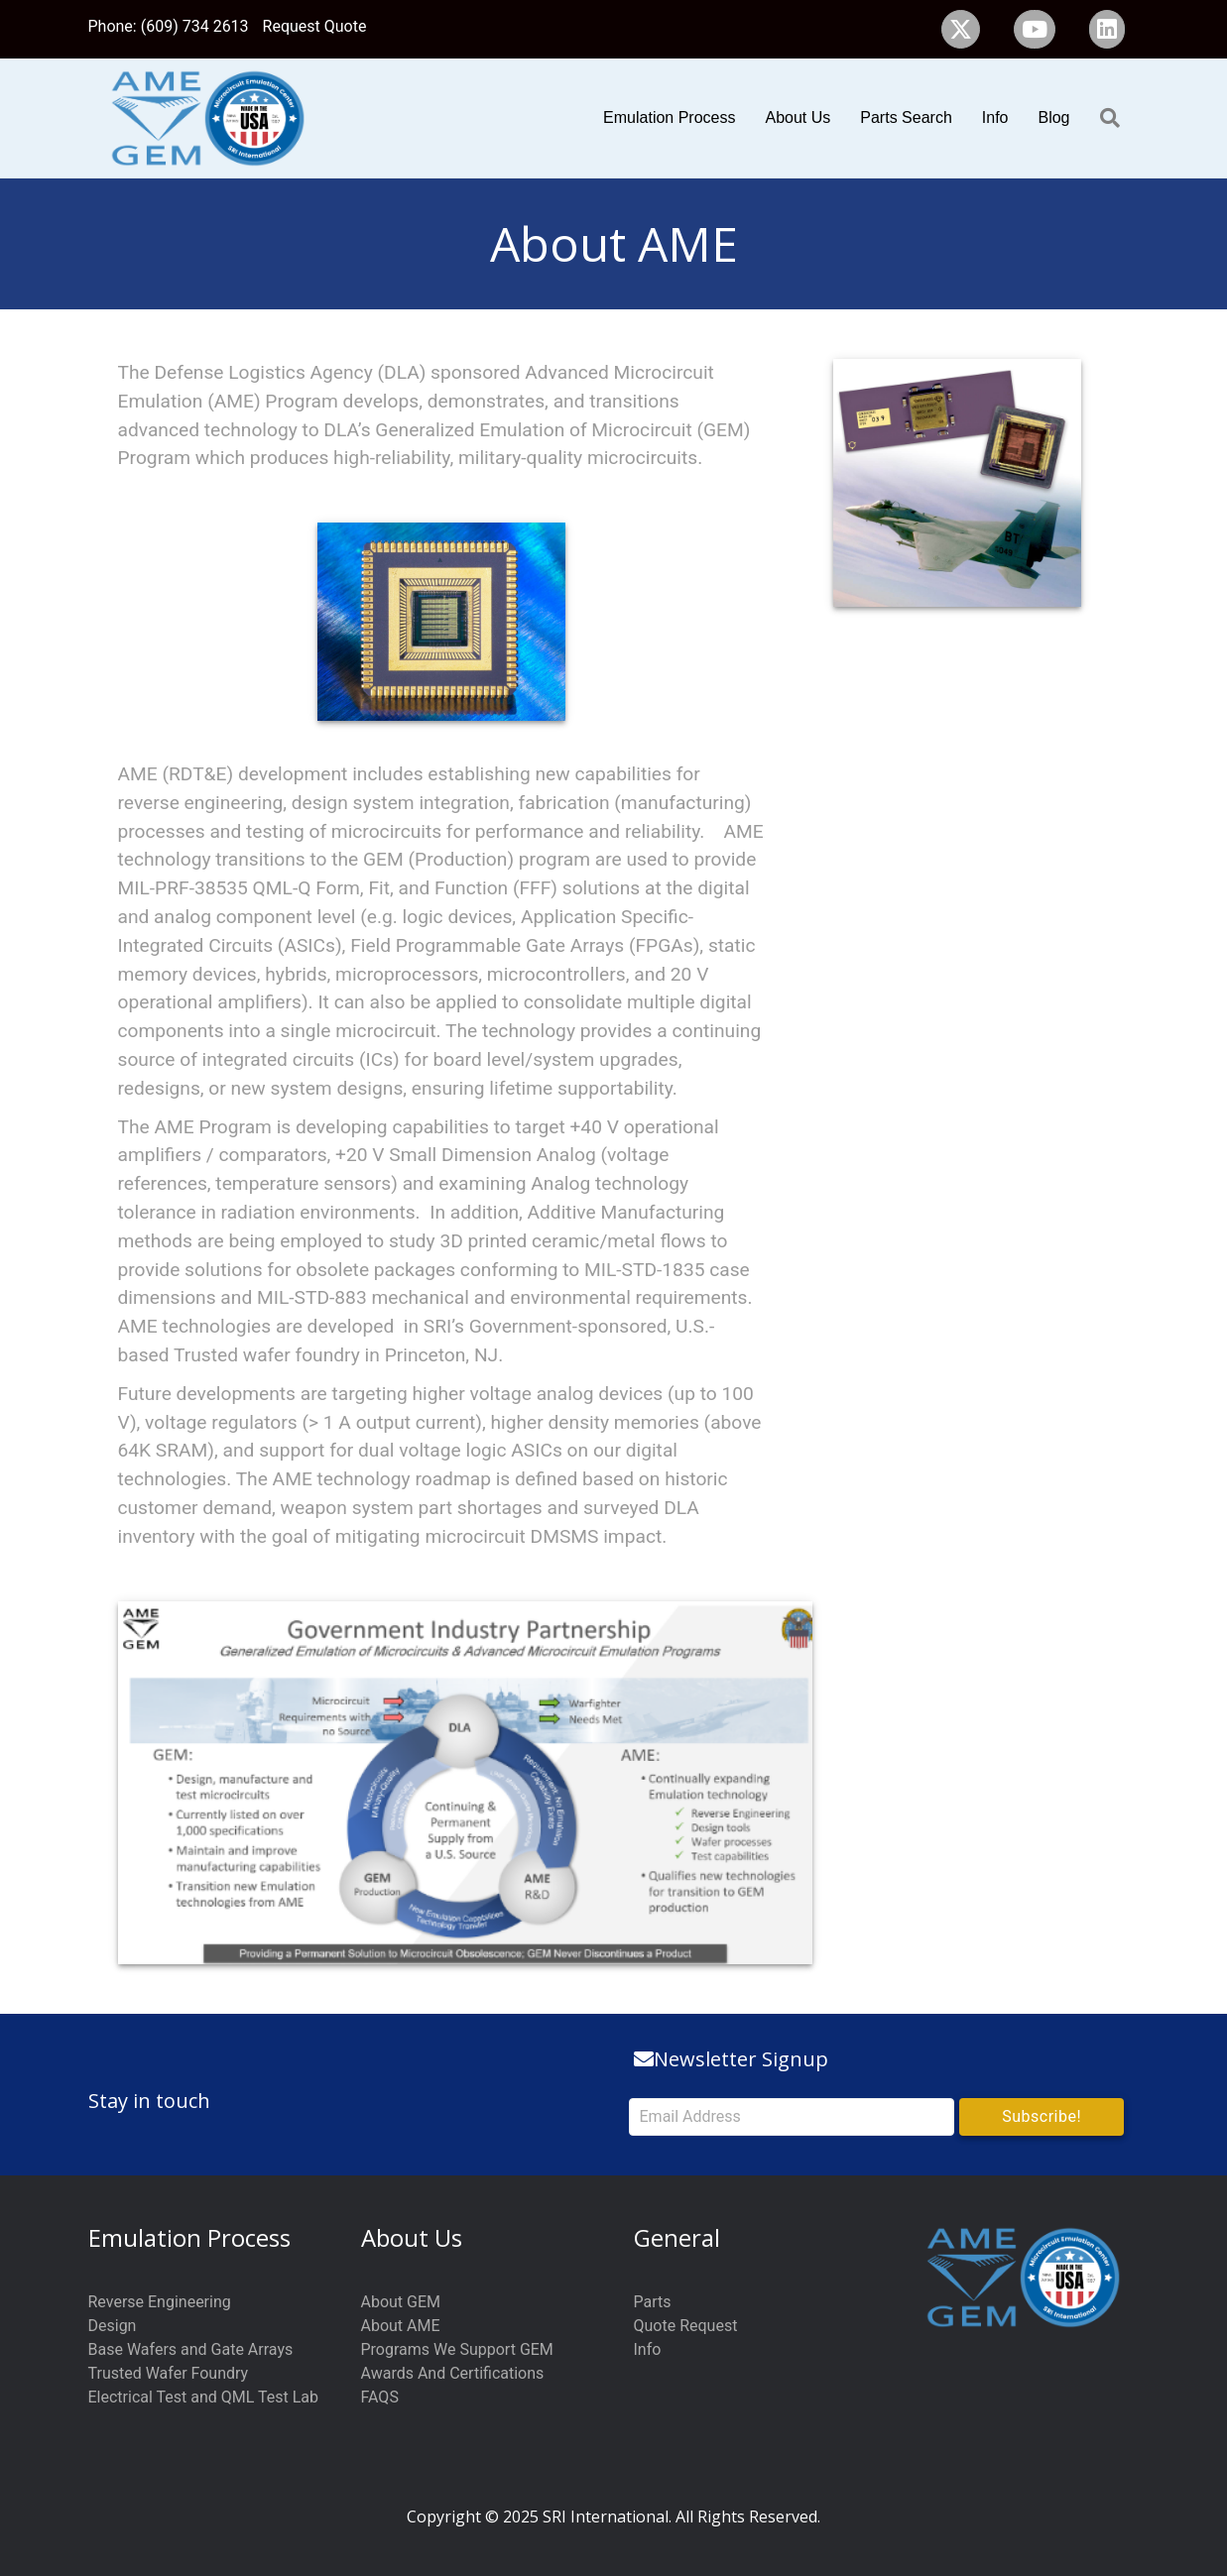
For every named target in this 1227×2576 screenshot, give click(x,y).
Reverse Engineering (159, 2301)
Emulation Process (669, 117)
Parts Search (905, 117)
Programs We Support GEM (457, 2349)
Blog (1053, 117)
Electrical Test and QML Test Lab (203, 2397)
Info (995, 117)
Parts (653, 2301)
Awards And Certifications (453, 2373)
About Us (797, 117)
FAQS (380, 2397)
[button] (1042, 2117)
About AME (400, 2325)
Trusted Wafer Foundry (168, 2373)
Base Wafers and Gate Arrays (191, 2349)
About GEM (401, 2301)
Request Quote (315, 26)
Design (112, 2325)
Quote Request (686, 2325)
